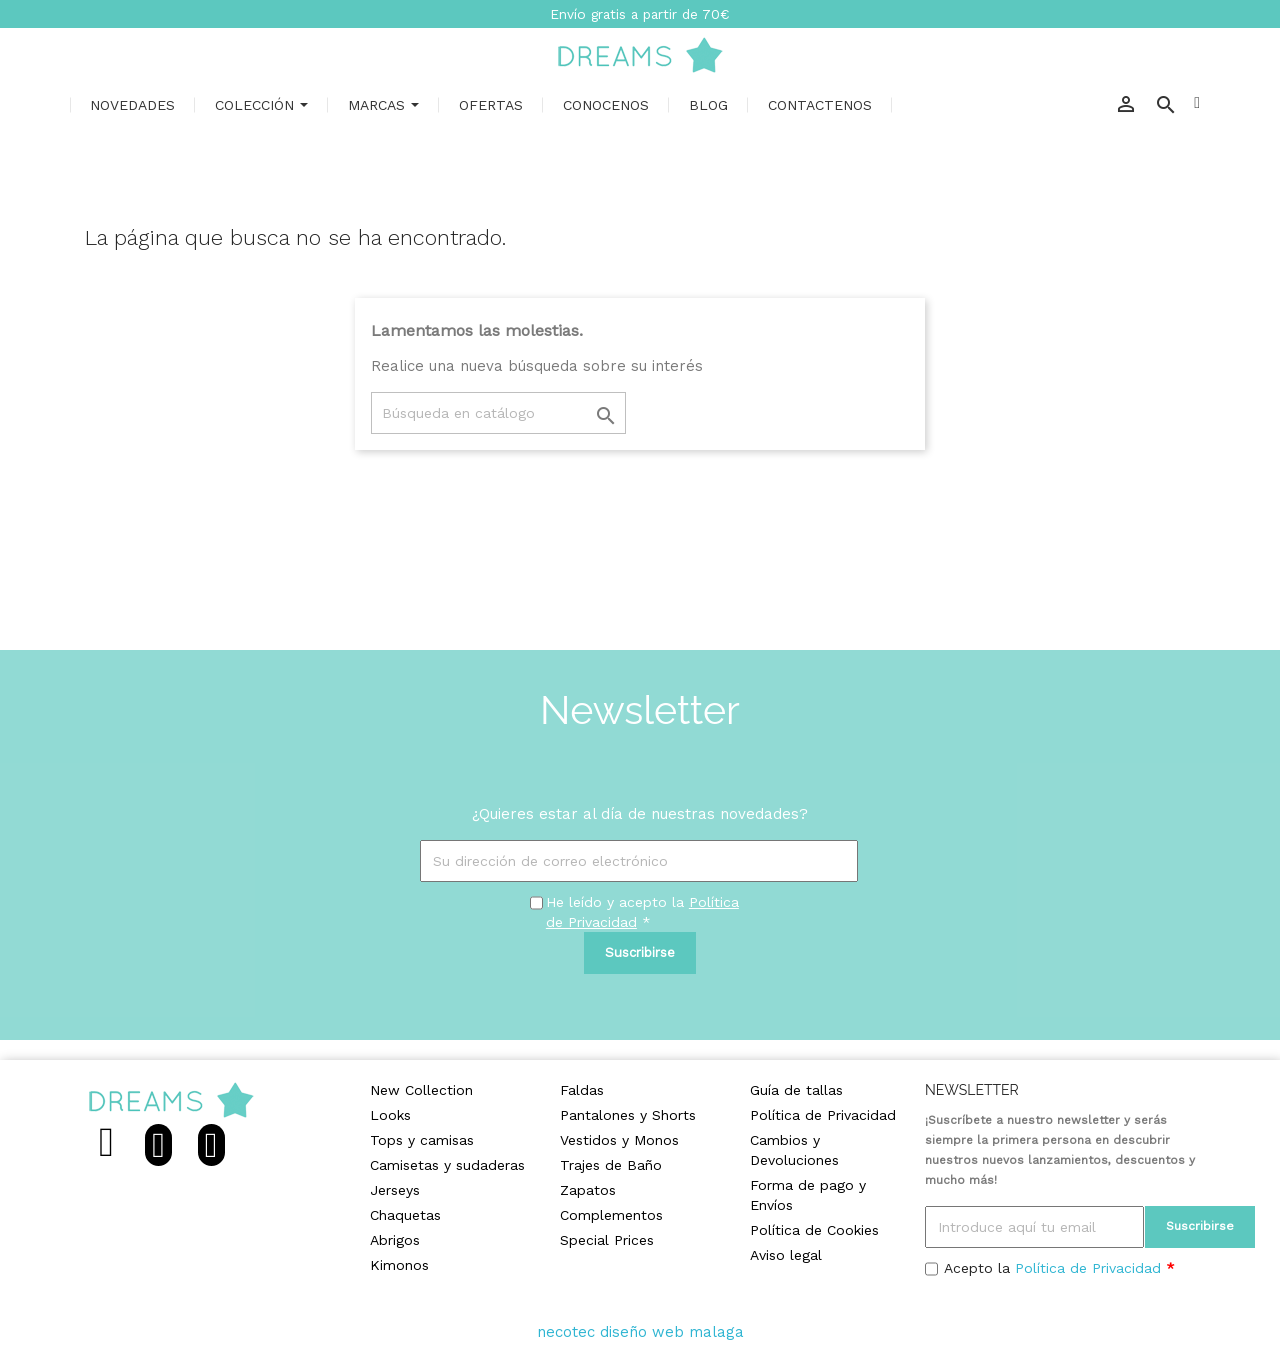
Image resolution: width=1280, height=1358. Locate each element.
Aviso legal (786, 1255)
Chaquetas (405, 1215)
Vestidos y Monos (619, 1140)
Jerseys (395, 1190)
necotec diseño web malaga (640, 1332)
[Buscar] (498, 413)
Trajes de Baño (611, 1165)
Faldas (582, 1090)
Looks (390, 1115)
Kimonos (399, 1265)
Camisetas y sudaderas (447, 1165)
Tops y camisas (422, 1140)
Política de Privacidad (823, 1115)
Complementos (611, 1215)
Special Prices (607, 1240)
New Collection (421, 1090)
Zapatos (588, 1190)
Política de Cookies (814, 1230)
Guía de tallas (796, 1090)
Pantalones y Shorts (628, 1115)
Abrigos (395, 1240)
